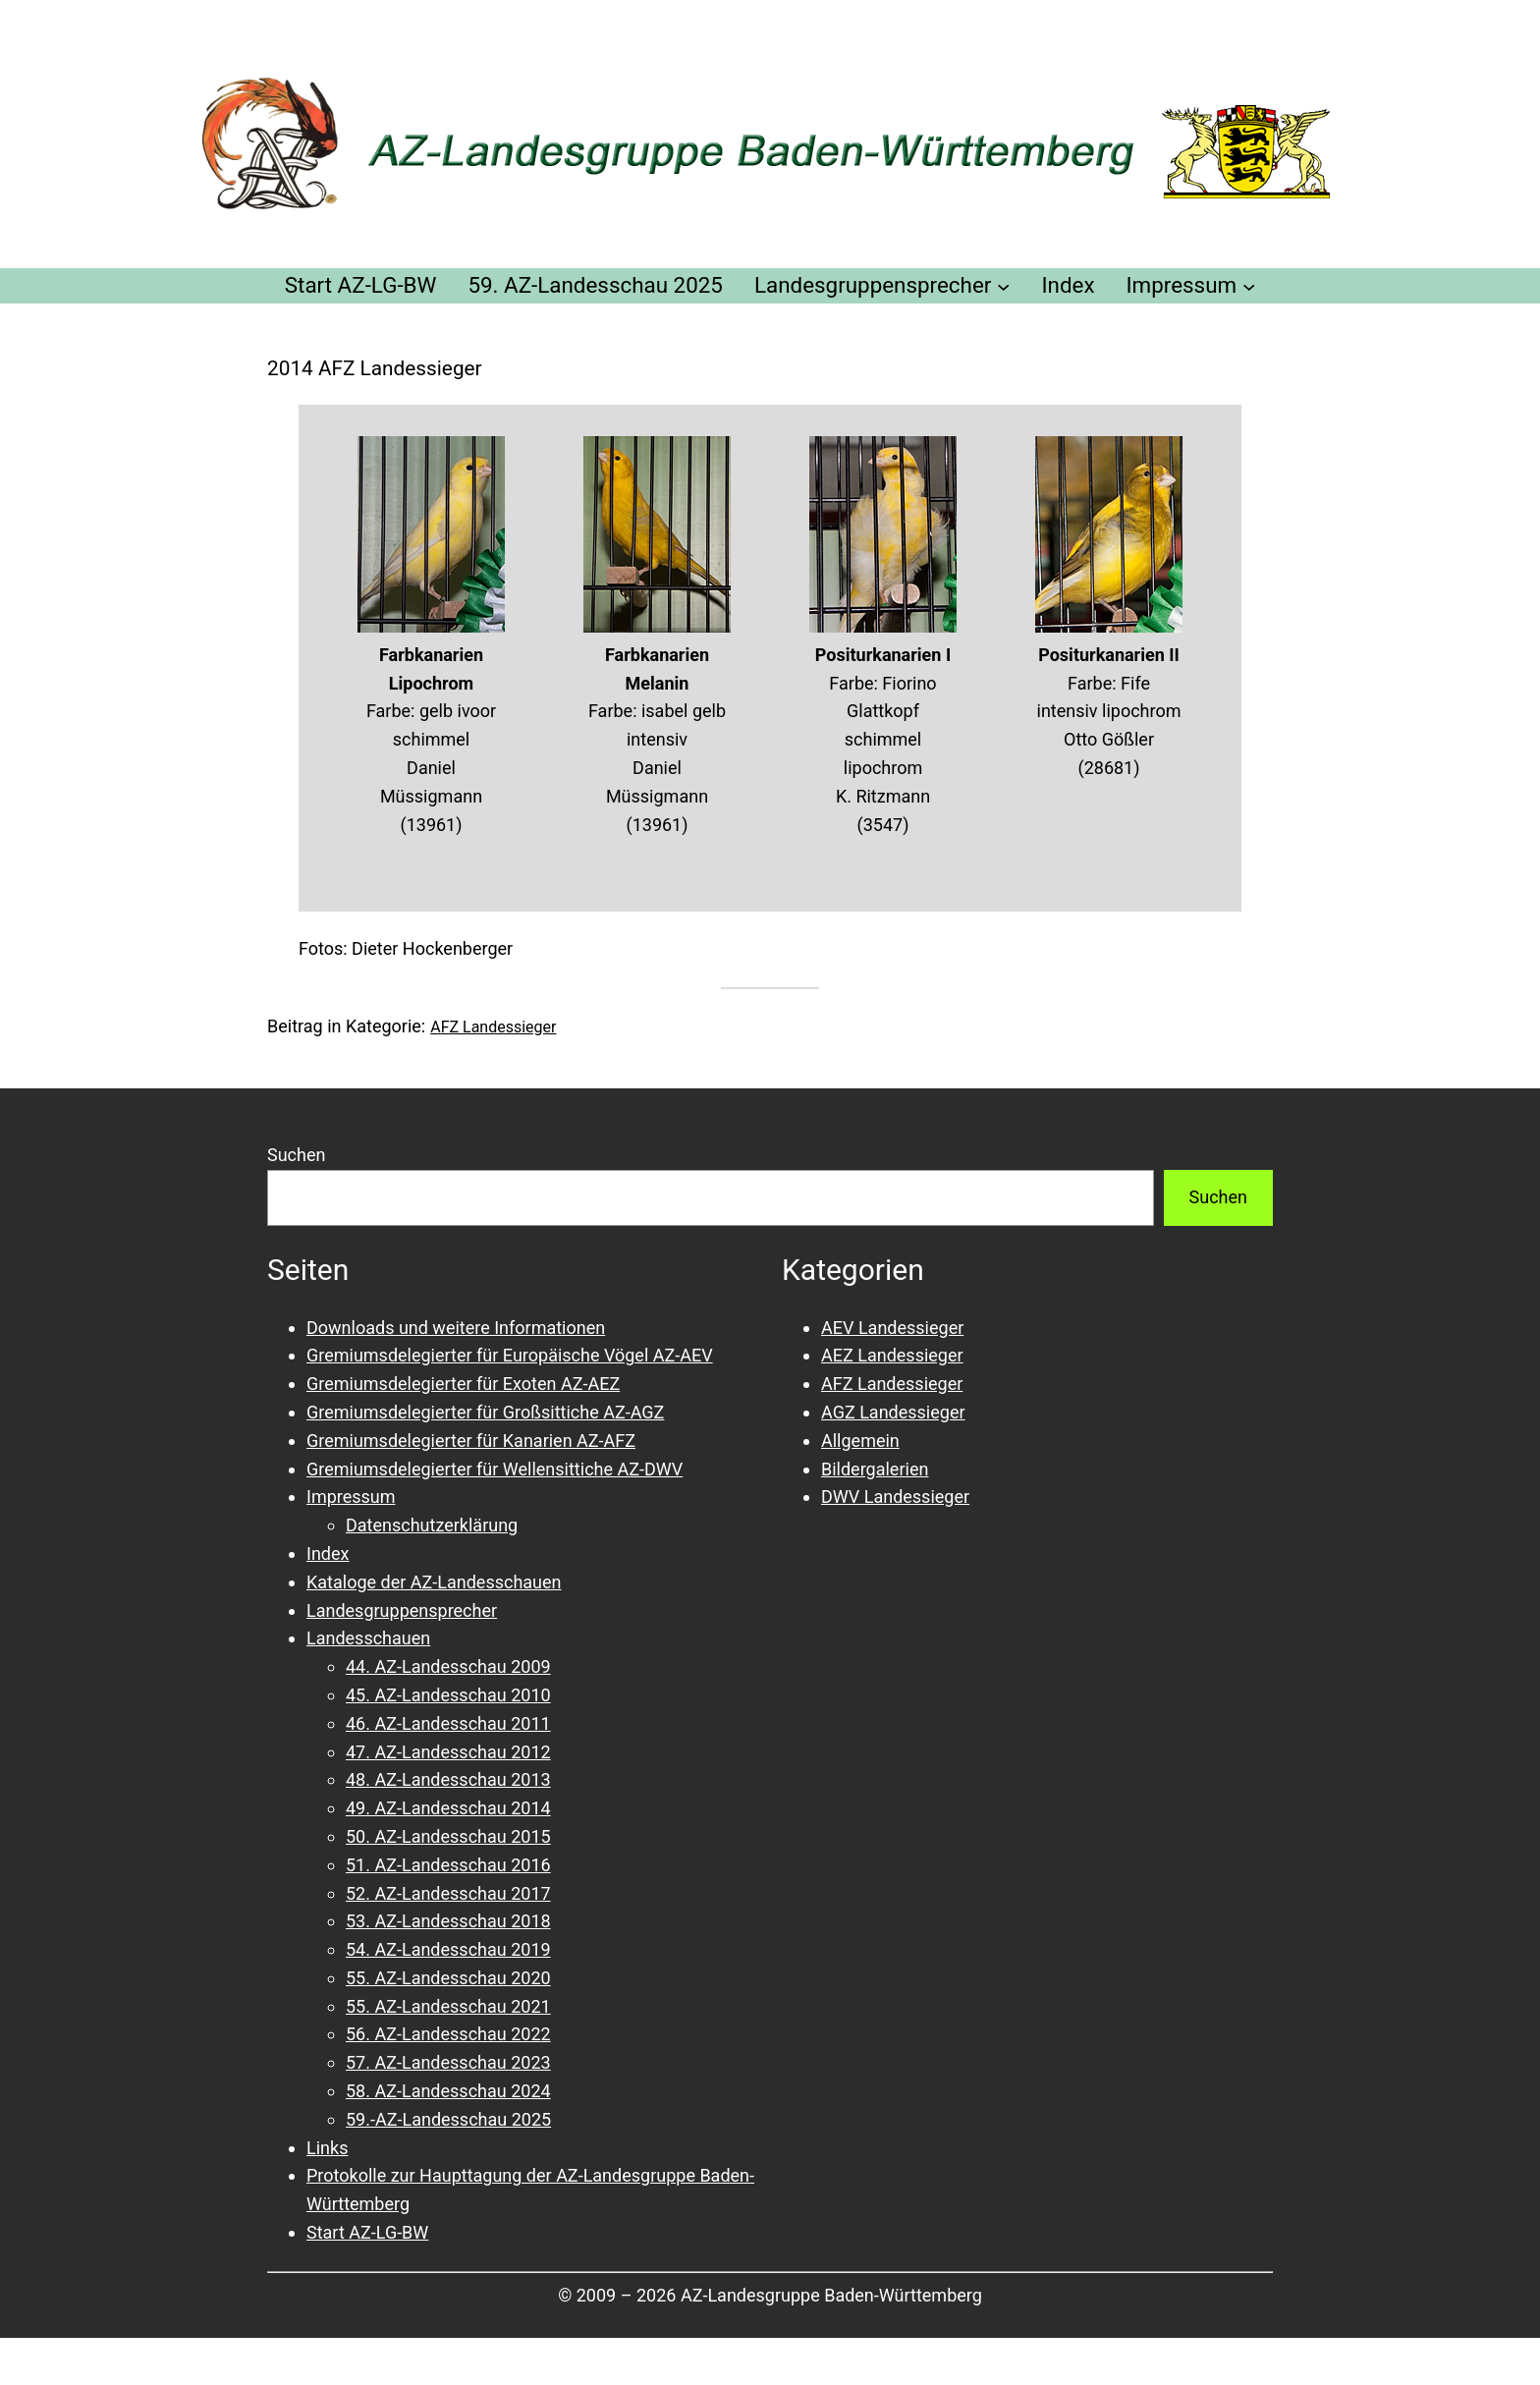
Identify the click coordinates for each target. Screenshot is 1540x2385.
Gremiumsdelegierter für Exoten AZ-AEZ (463, 1383)
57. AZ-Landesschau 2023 (448, 2062)
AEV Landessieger (892, 1327)
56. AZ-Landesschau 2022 (448, 2034)
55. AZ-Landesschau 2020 (448, 1978)
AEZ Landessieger (892, 1355)
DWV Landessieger (895, 1496)
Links (327, 2147)
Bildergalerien (874, 1469)
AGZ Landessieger (893, 1412)
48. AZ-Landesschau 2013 (448, 1779)
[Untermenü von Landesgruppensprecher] (1003, 285)
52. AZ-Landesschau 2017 (448, 1893)
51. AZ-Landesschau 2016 (448, 1865)
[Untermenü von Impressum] (1248, 285)
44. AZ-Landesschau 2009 (448, 1666)
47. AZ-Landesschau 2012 (448, 1752)
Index (327, 1553)
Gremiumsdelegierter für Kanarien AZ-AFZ (470, 1440)
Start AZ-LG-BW (367, 2232)
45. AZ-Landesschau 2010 (448, 1695)
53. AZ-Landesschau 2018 (448, 1921)
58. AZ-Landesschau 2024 (448, 2090)
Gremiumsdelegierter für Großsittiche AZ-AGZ (485, 1412)
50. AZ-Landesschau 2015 (448, 1836)
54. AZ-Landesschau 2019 (448, 1949)
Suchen (296, 1154)
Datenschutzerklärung (432, 1525)
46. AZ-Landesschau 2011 (448, 1723)
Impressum (351, 1496)
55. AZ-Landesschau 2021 (448, 2006)
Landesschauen (368, 1638)
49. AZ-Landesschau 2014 (448, 1808)
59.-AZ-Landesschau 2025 (448, 2119)
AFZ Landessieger (493, 1027)
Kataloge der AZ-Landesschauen (434, 1582)
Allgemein (860, 1440)
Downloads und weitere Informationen (455, 1327)
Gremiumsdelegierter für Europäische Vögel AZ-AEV (509, 1355)
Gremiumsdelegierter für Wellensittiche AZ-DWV (494, 1469)
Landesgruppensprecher (401, 1610)
